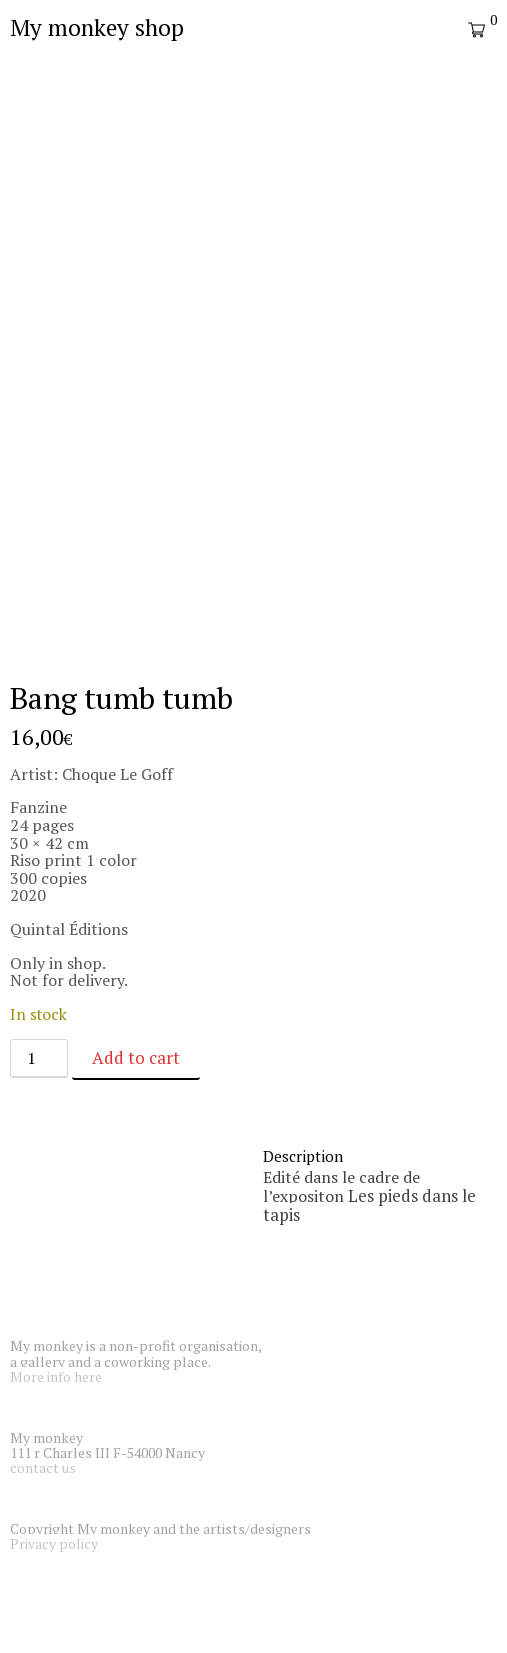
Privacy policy (54, 1543)
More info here (56, 1376)
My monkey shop (97, 27)
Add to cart (136, 1057)
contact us (43, 1467)
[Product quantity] (39, 1058)
